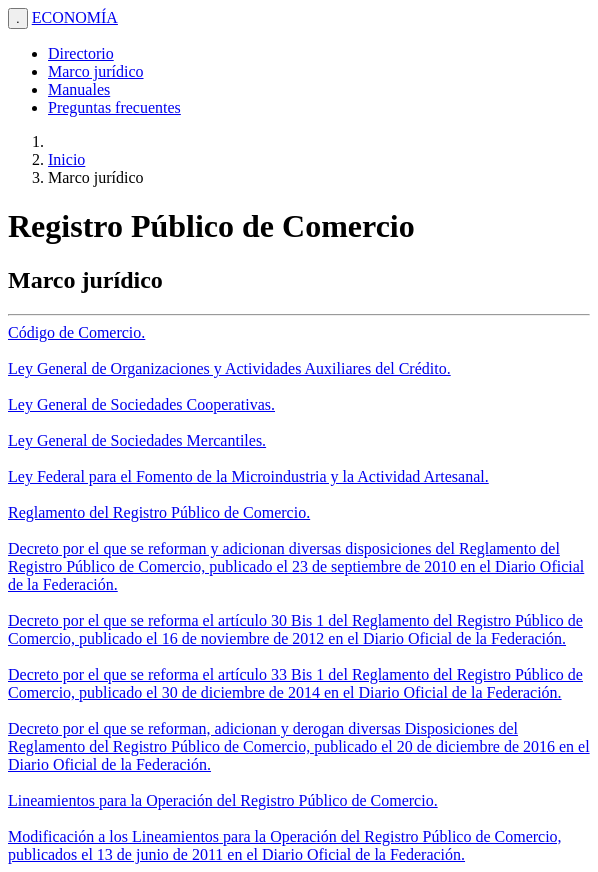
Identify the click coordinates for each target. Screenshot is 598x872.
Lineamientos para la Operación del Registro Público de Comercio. (223, 800)
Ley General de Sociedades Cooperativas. (141, 404)
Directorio (81, 53)
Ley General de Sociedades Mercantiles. (137, 440)
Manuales (79, 89)
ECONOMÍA (75, 17)
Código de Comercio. (76, 332)
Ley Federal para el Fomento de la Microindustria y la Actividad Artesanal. (248, 476)
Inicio (66, 159)
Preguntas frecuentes (114, 107)
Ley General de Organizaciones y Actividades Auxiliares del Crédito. (229, 368)
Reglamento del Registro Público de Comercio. (159, 512)
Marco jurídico (96, 71)
